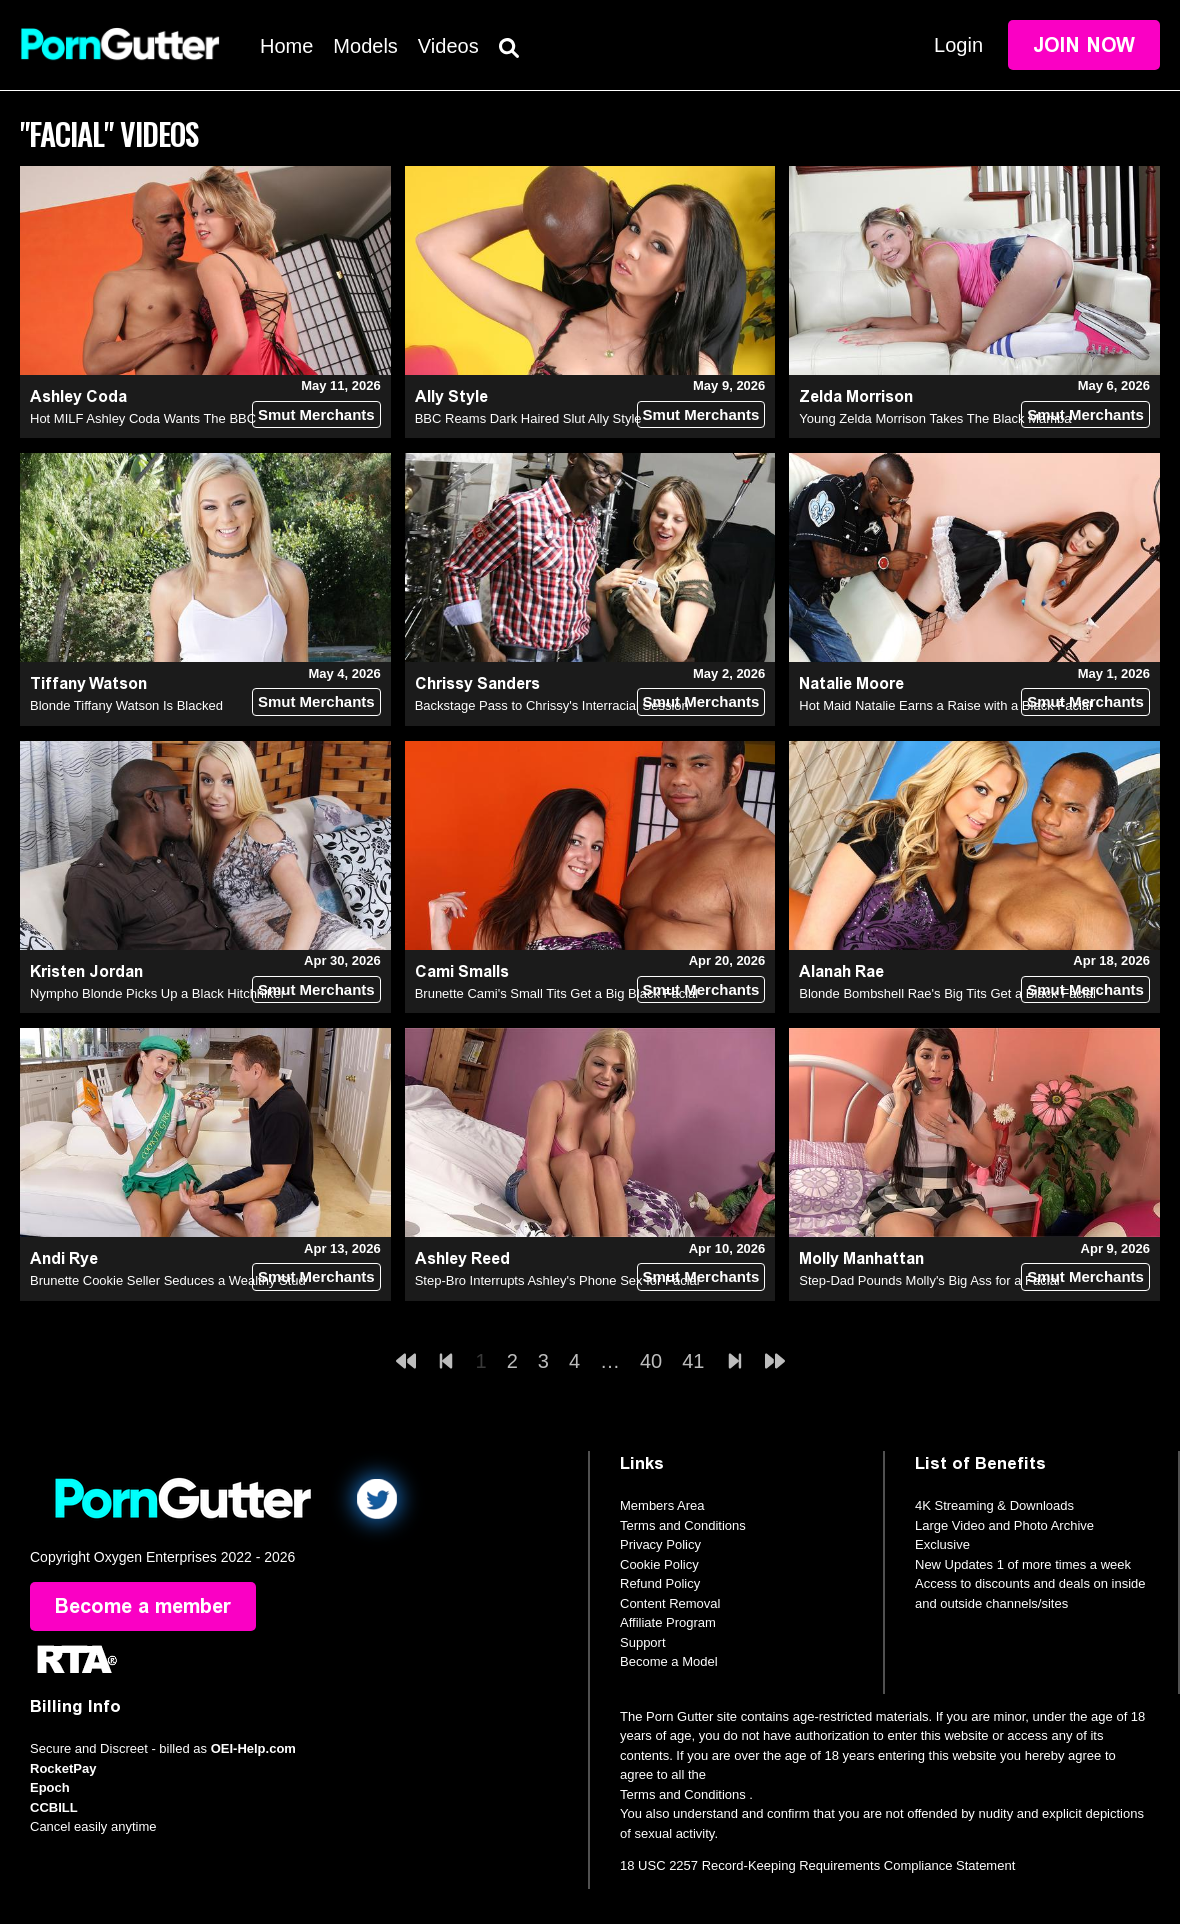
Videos (448, 46)
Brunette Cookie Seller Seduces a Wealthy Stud (168, 1280)
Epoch (50, 1788)
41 (693, 1361)
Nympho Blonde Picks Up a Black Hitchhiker (157, 993)
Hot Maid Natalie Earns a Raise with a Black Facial (945, 705)
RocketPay (63, 1768)
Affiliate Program (668, 1622)
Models (365, 46)
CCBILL (54, 1807)
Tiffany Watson (88, 683)
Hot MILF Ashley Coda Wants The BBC (143, 418)
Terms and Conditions (683, 1525)
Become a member (143, 1607)
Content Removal (670, 1603)
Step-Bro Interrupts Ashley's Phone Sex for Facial (557, 1280)
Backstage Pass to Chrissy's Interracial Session (552, 705)
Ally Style (451, 396)
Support (643, 1642)
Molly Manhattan (861, 1258)
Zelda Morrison (856, 396)
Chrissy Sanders (477, 683)
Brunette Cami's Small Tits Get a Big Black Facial (557, 993)
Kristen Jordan (86, 971)
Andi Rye (64, 1258)
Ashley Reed (462, 1258)
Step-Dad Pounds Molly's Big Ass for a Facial (929, 1280)
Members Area (662, 1505)
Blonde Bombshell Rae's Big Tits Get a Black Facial (947, 993)
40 (651, 1361)
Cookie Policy (659, 1564)
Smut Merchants (316, 414)
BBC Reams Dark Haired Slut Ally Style (528, 418)
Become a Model (669, 1661)
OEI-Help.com (253, 1749)
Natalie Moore (851, 683)
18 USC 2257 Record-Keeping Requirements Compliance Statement (817, 1866)
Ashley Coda (78, 396)
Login (958, 45)
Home (286, 46)
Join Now (1084, 45)
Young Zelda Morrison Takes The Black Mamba (935, 418)
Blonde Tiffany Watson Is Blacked (126, 705)
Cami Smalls (462, 971)
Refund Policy (660, 1583)
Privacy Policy (660, 1544)
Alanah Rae (841, 971)
